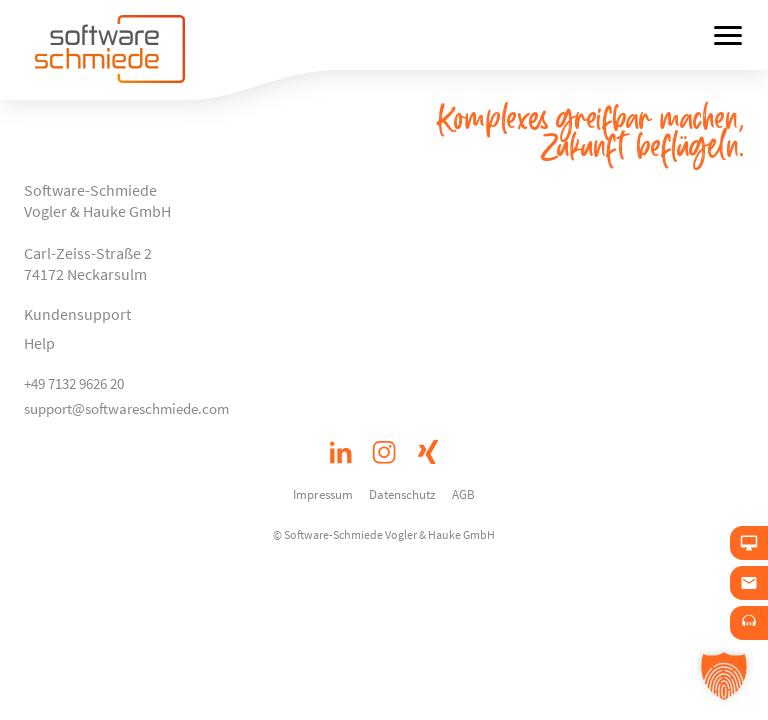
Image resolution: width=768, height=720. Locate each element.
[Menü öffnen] (728, 35)
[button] (724, 676)
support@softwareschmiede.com (126, 408)
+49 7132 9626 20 (74, 383)
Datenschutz (402, 494)
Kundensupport (77, 314)
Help (39, 343)
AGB (463, 494)
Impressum (323, 494)
